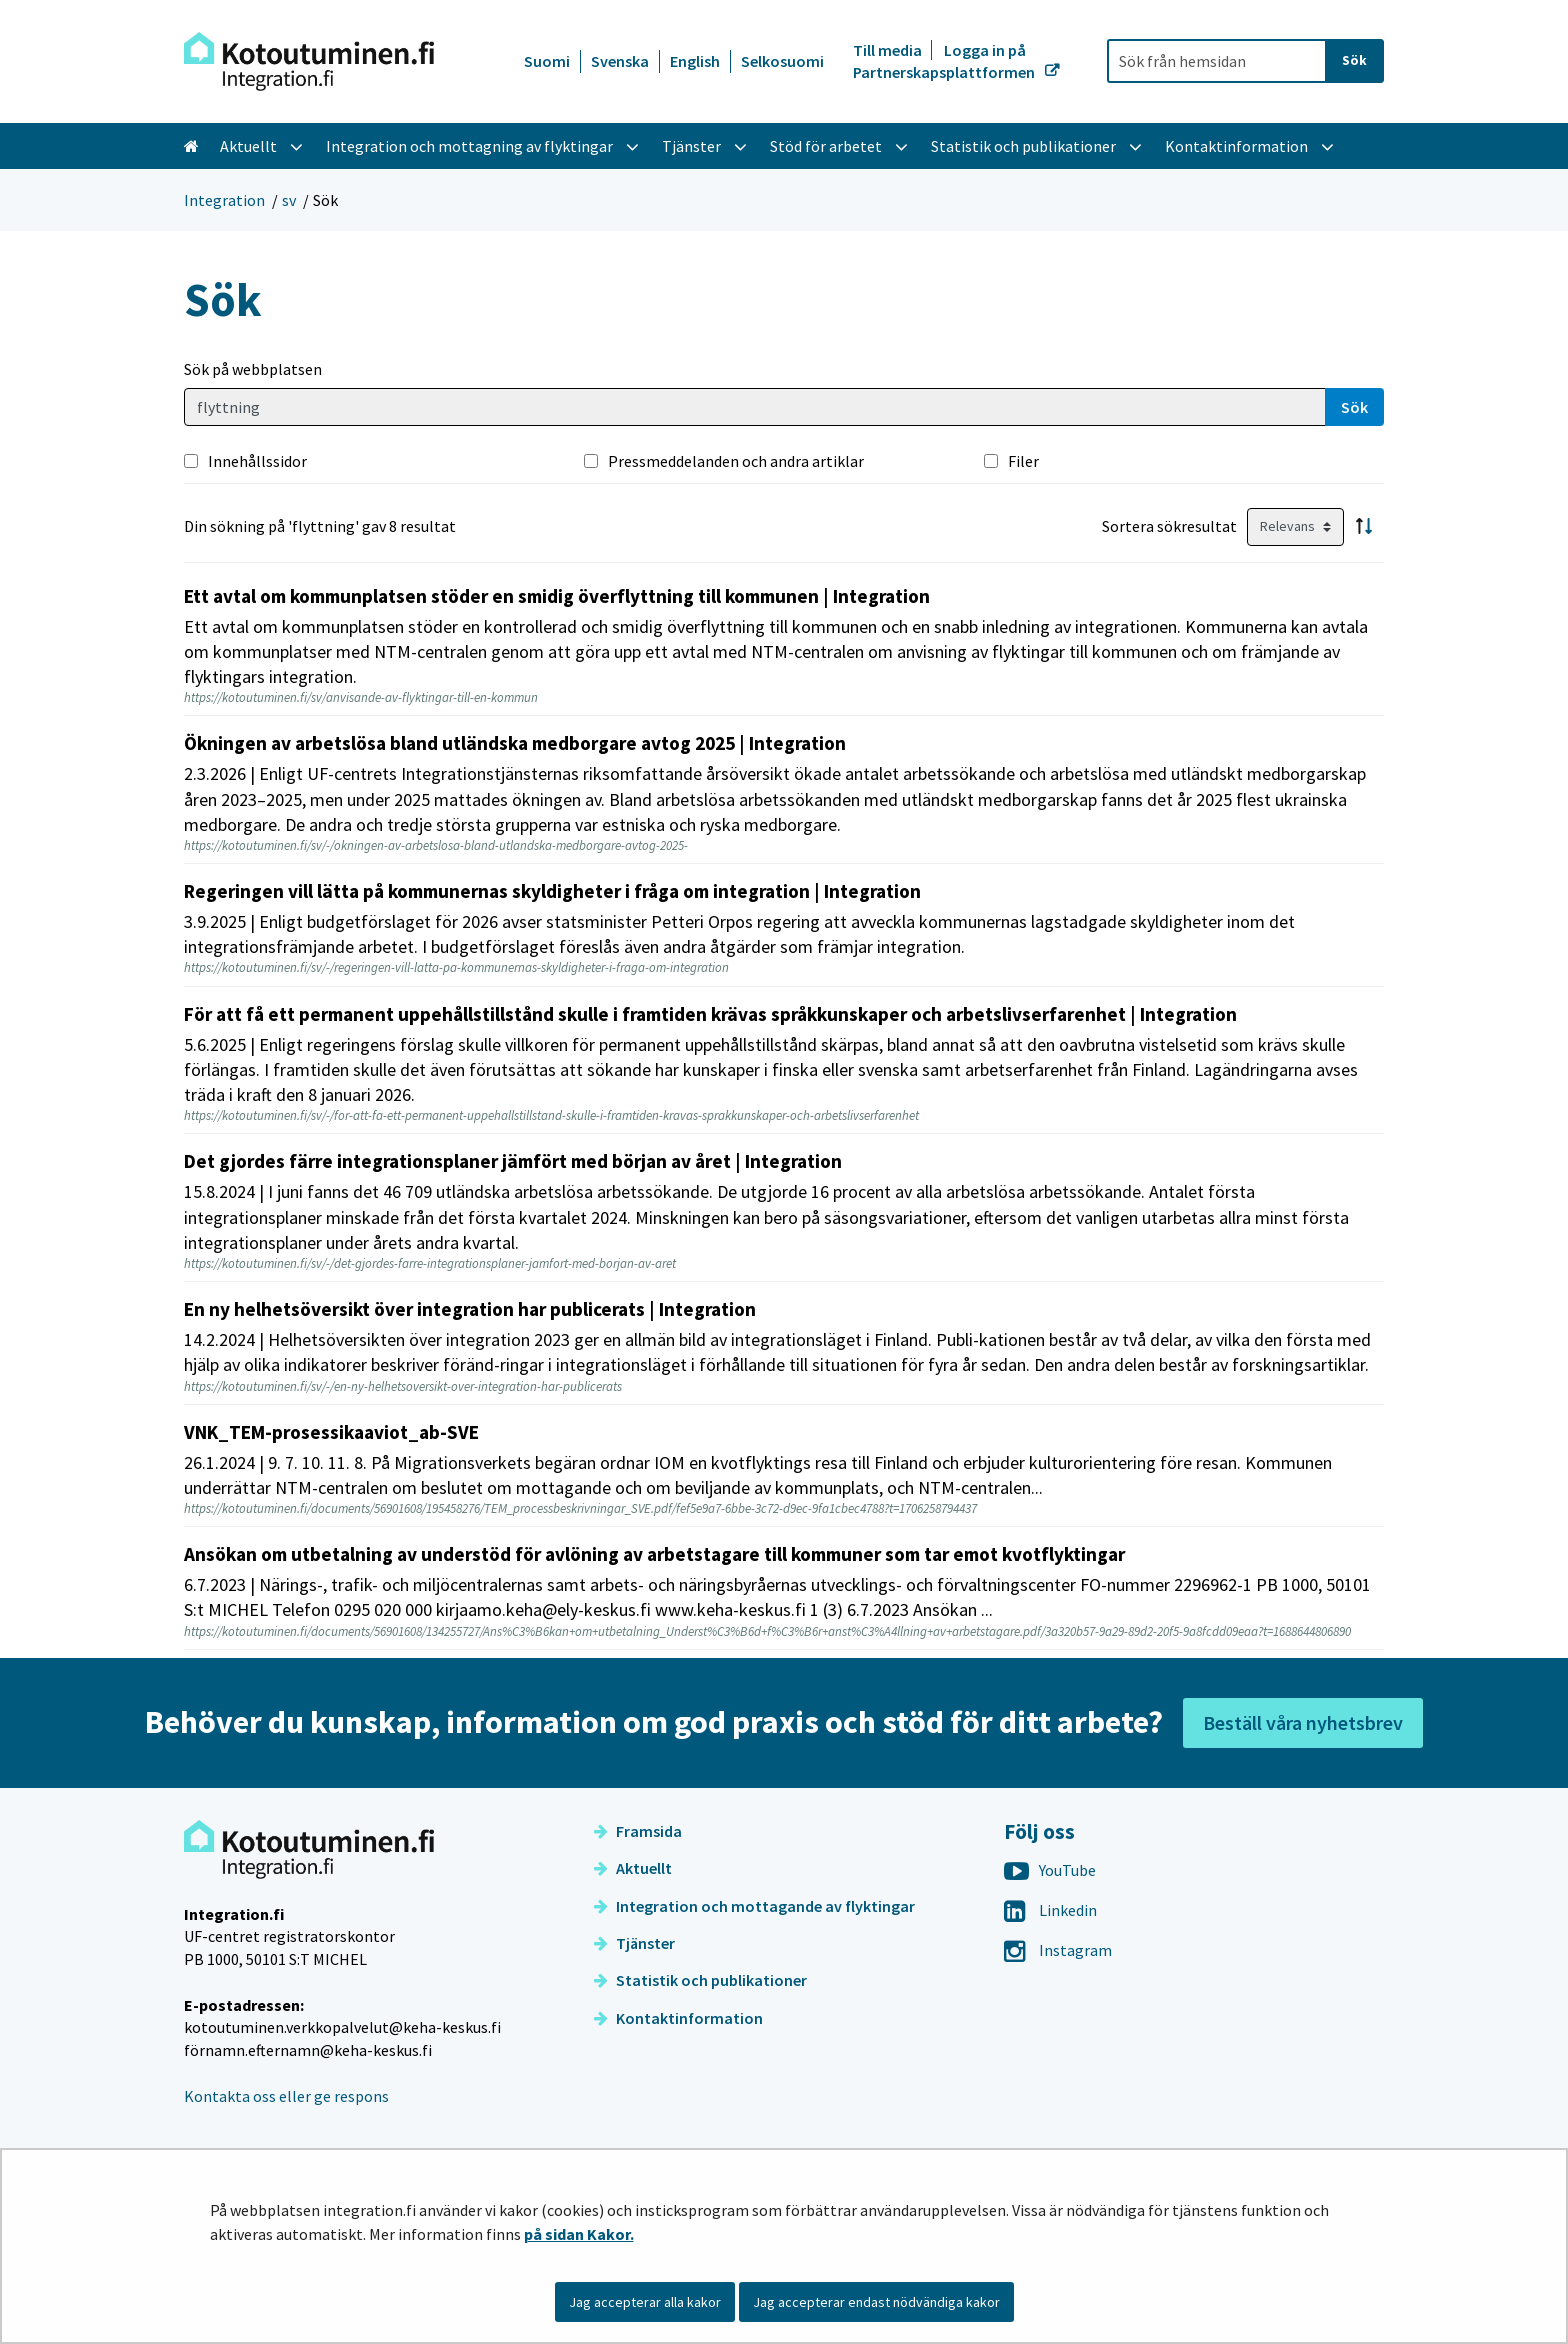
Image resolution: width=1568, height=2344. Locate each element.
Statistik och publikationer (700, 1980)
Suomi (547, 61)
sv (289, 200)
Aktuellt (633, 1868)
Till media (889, 50)
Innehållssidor (257, 461)
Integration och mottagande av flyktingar (754, 1906)
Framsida (638, 1831)
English (695, 61)
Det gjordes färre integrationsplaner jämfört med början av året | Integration (513, 1161)
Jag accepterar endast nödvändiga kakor (876, 2302)
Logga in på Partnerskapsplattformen (945, 61)
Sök (1354, 407)
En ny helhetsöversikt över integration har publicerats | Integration (470, 1309)
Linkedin (1050, 1910)
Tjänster (634, 1943)
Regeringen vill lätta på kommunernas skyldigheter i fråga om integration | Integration (552, 891)
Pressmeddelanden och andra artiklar (736, 461)
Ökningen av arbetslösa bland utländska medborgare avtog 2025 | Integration (515, 743)
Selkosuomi (782, 61)
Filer (1023, 461)
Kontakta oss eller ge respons (286, 2096)
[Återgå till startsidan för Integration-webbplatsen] (309, 61)
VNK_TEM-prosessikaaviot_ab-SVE (331, 1432)
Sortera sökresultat (1169, 526)
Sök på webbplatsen (253, 369)
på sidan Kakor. (579, 2234)
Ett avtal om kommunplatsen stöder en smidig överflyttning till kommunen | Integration (557, 596)
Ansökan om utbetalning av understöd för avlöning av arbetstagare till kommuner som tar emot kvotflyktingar (654, 1554)
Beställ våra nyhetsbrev (1303, 1722)
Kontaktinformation (678, 2018)
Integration (224, 200)
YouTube (1050, 1870)
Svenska (620, 61)
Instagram (1058, 1950)
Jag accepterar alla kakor (645, 2302)
